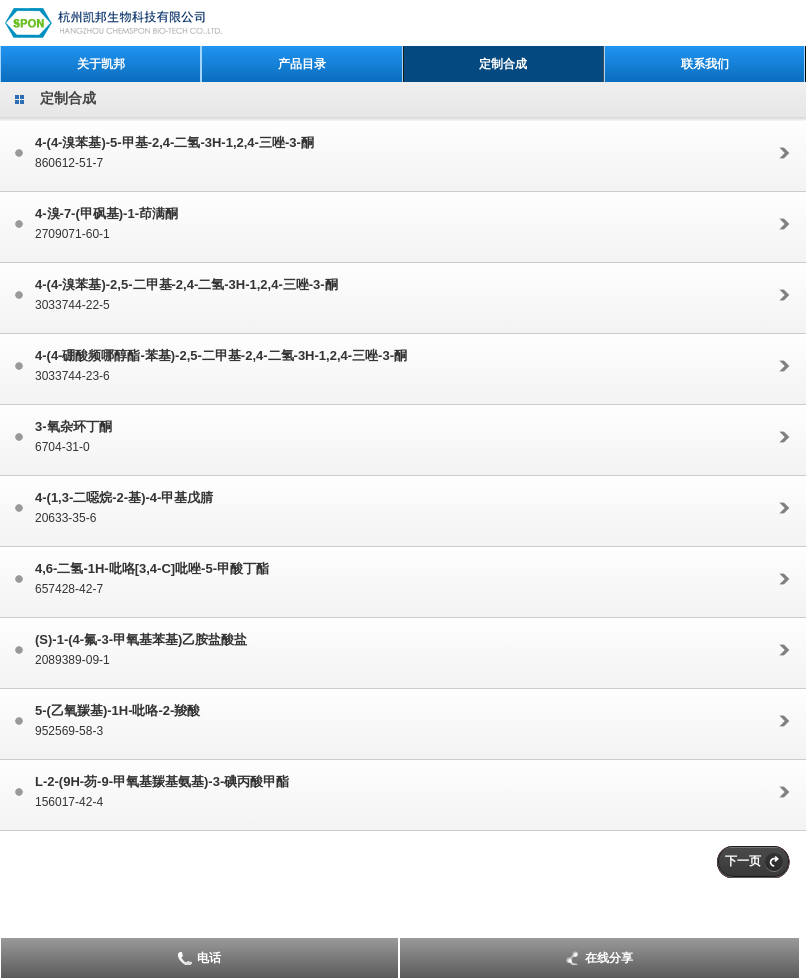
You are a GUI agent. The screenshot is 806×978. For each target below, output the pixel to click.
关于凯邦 (101, 64)
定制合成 (503, 64)
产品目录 (302, 64)
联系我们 (705, 64)
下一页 (743, 861)
